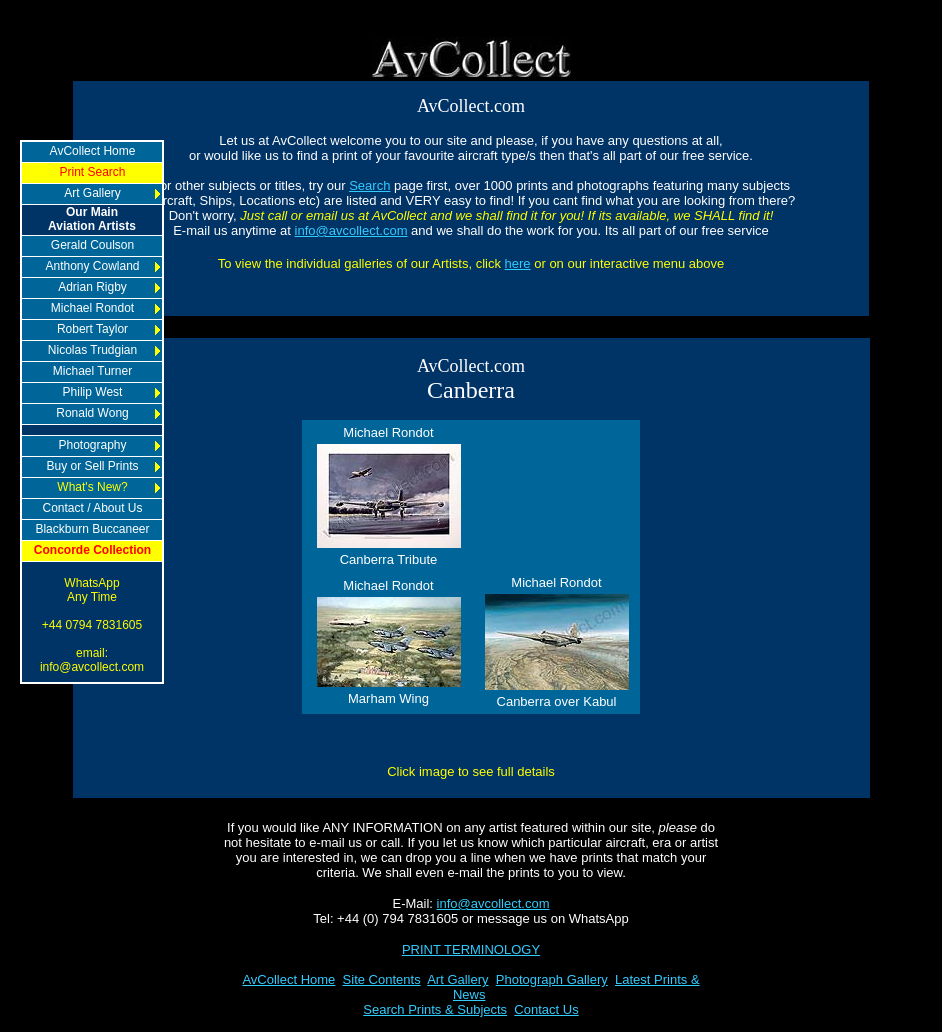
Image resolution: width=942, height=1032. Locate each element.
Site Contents (382, 979)
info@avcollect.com (351, 230)
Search (369, 185)
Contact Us (546, 1009)
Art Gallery (457, 979)
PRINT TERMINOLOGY (471, 949)
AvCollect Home (288, 979)
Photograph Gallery (552, 979)
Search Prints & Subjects (435, 1009)
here (518, 263)
